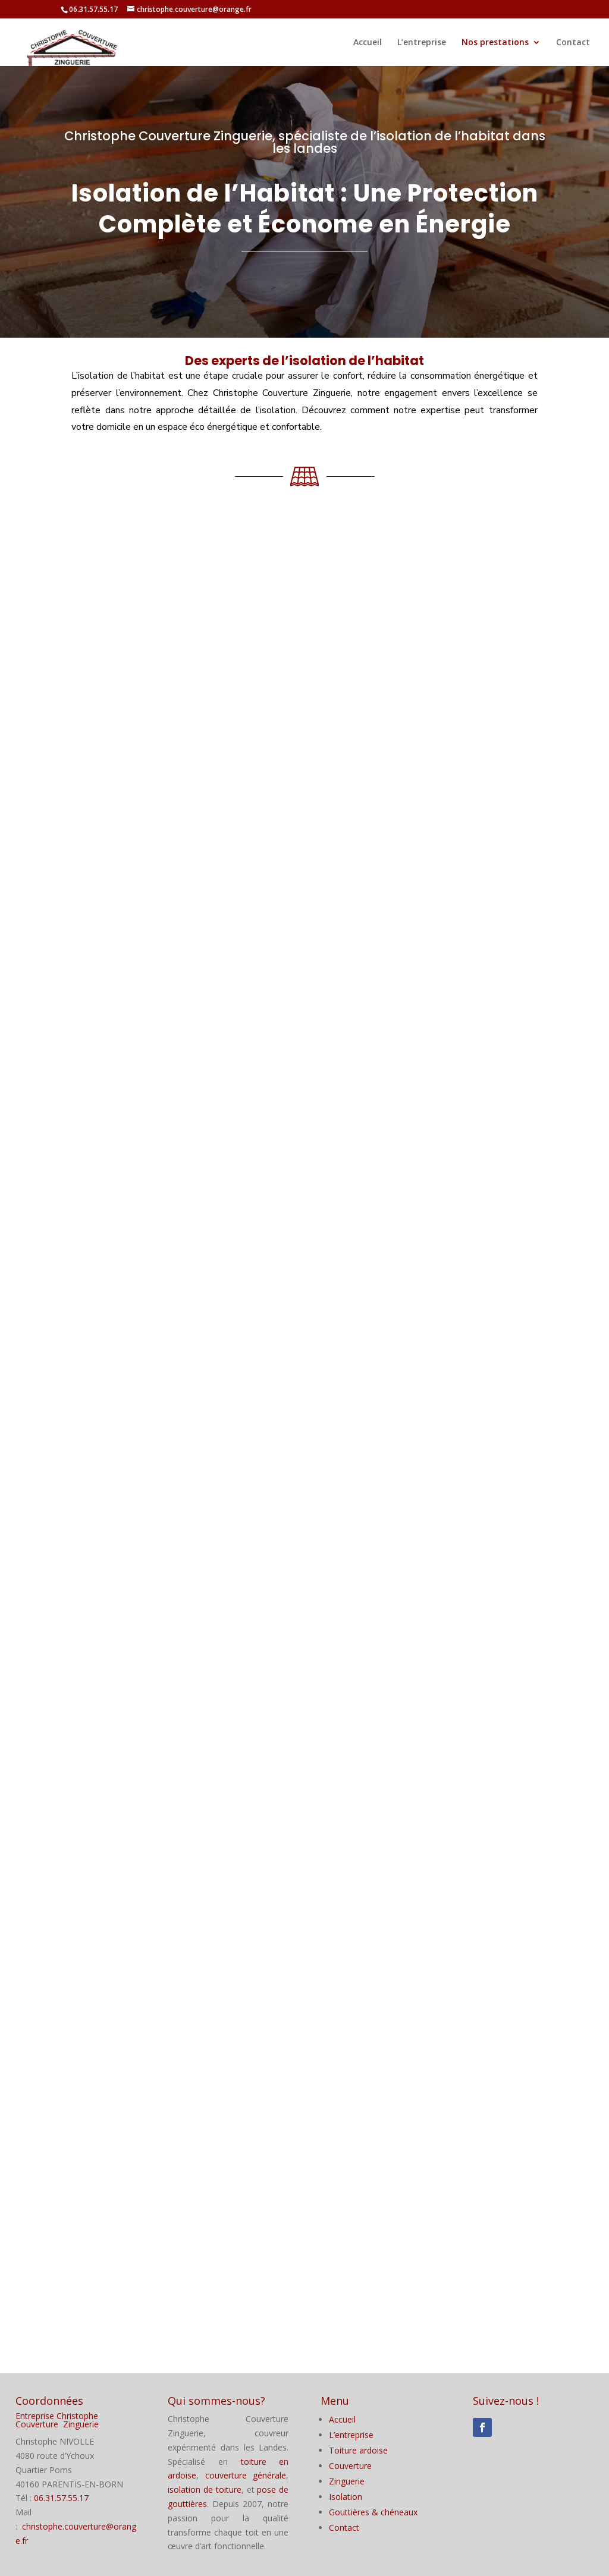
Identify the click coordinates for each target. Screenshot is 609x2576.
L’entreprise (421, 43)
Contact (573, 43)
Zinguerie (347, 2481)
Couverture (350, 2465)
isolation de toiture (204, 2489)
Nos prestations (495, 43)
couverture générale (246, 2475)
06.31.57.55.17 (61, 2497)
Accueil (367, 43)
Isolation (345, 2496)
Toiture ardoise (358, 2450)
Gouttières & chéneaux (373, 2512)
